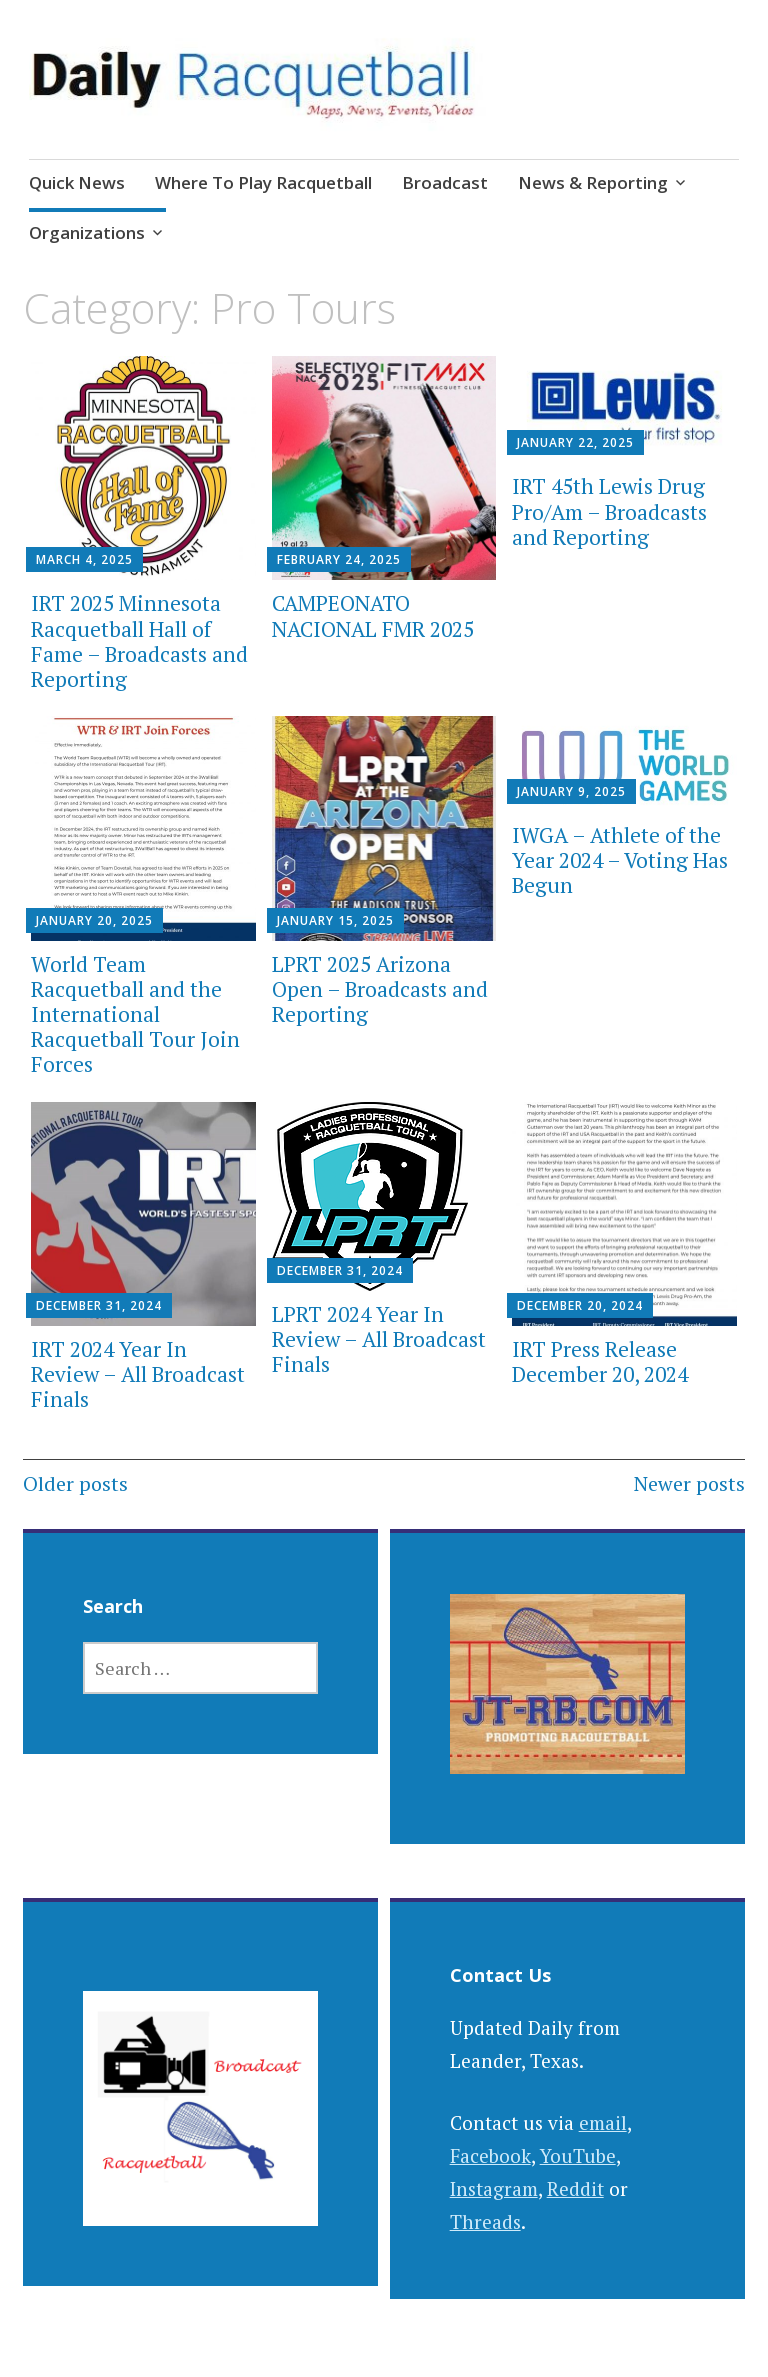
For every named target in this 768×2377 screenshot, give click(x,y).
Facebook (490, 2155)
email (603, 2122)
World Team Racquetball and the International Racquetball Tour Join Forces (135, 1014)
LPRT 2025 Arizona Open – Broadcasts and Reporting (380, 989)
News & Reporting (593, 182)
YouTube (578, 2155)
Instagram (494, 2188)
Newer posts (689, 1483)
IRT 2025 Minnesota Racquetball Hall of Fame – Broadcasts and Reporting (139, 641)
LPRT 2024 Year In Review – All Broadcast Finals (379, 1339)
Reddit (575, 2188)
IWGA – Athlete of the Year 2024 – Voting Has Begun (620, 860)
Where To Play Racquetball (263, 182)
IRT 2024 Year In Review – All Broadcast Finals (138, 1374)
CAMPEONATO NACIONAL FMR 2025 (373, 615)
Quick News (77, 182)
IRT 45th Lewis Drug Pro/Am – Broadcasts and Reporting (609, 511)
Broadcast (445, 182)
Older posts (75, 1483)
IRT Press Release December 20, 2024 (600, 1361)
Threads (485, 2221)
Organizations (87, 232)
